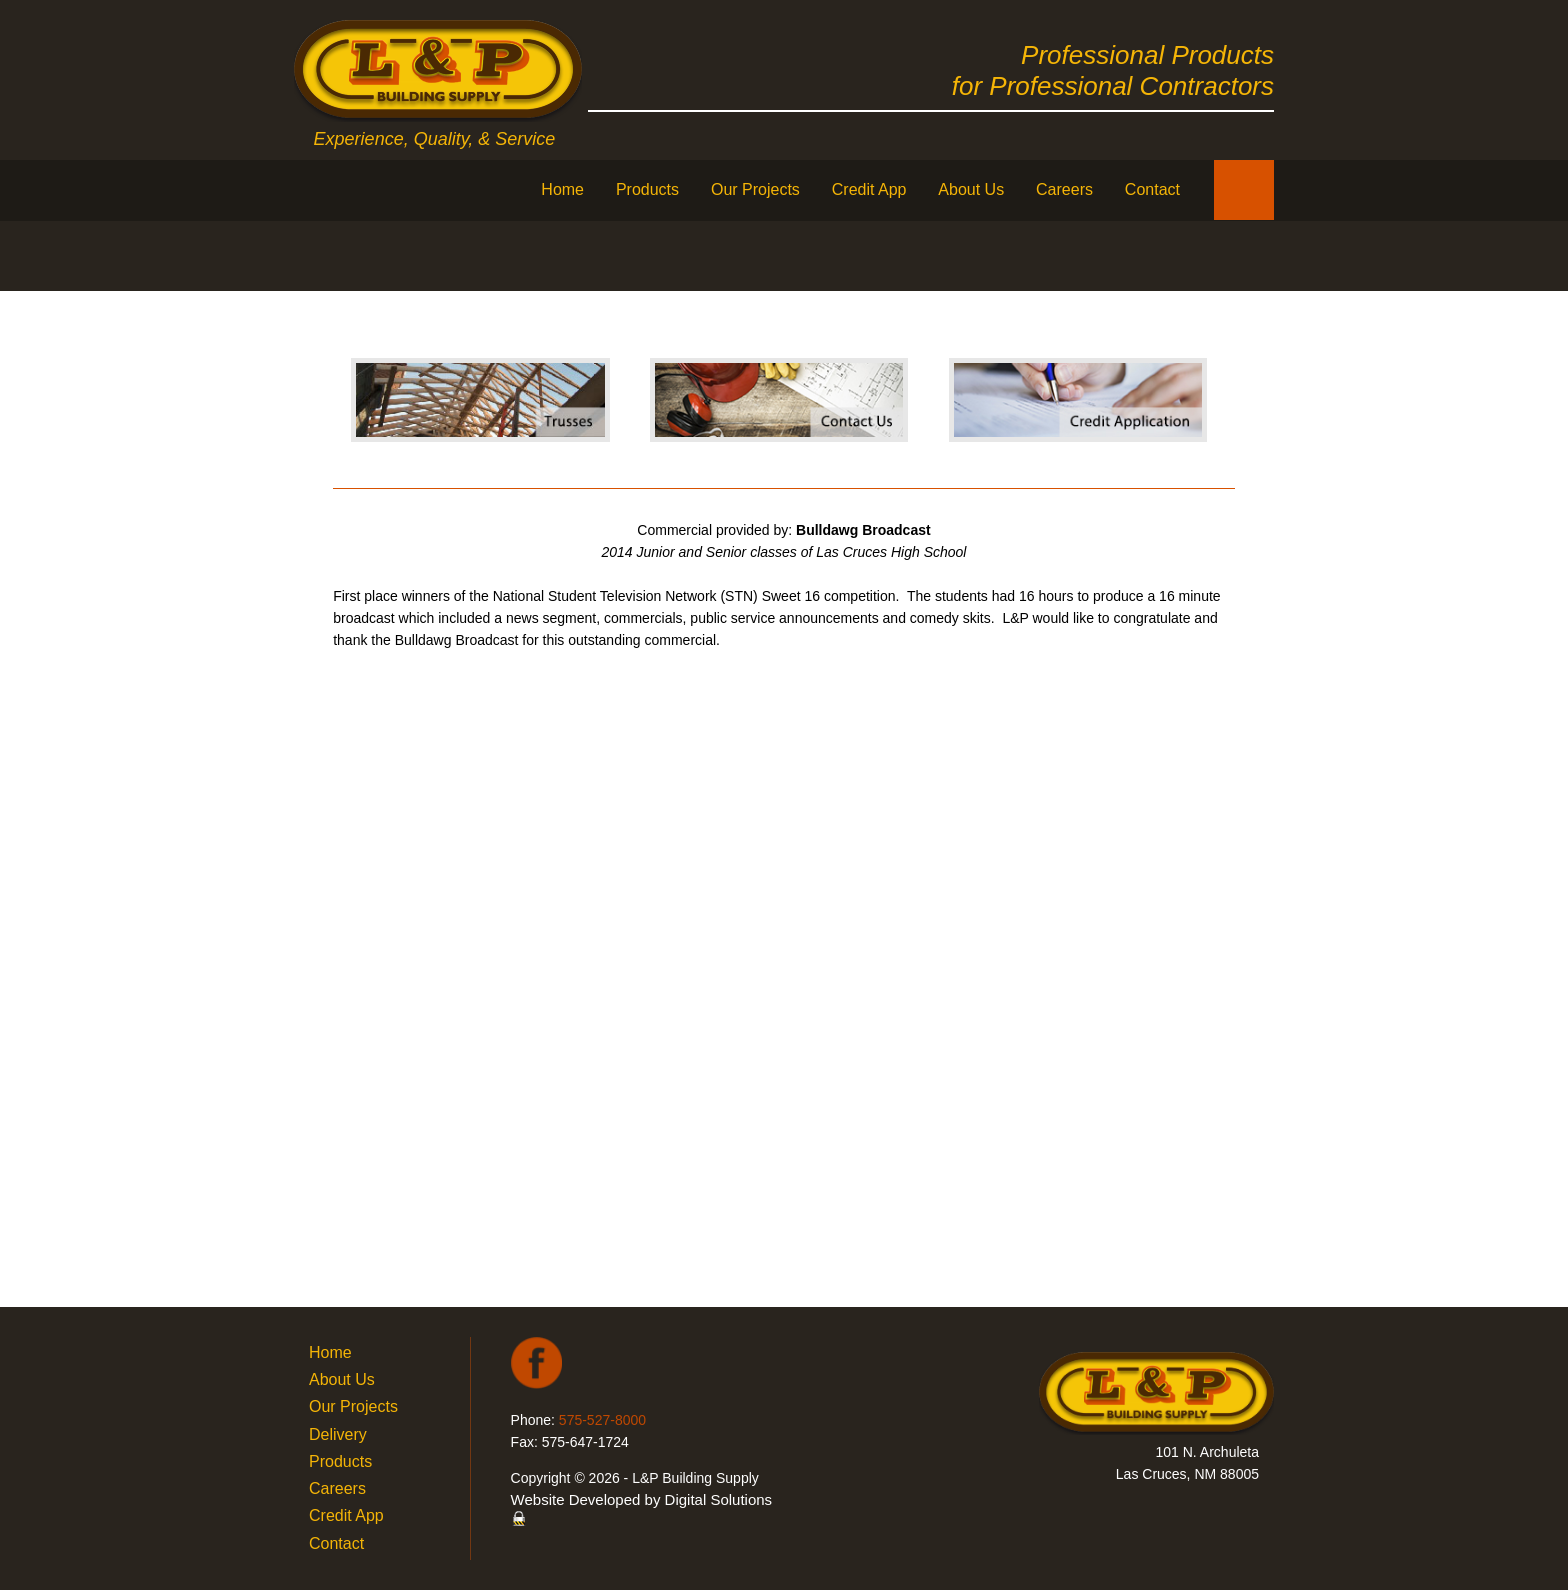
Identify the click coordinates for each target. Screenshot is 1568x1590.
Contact (1152, 189)
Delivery (338, 1434)
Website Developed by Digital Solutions (642, 1499)
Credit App (869, 189)
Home (562, 189)
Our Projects (755, 189)
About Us (971, 189)
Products (647, 189)
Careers (1064, 189)
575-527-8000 (602, 1420)
